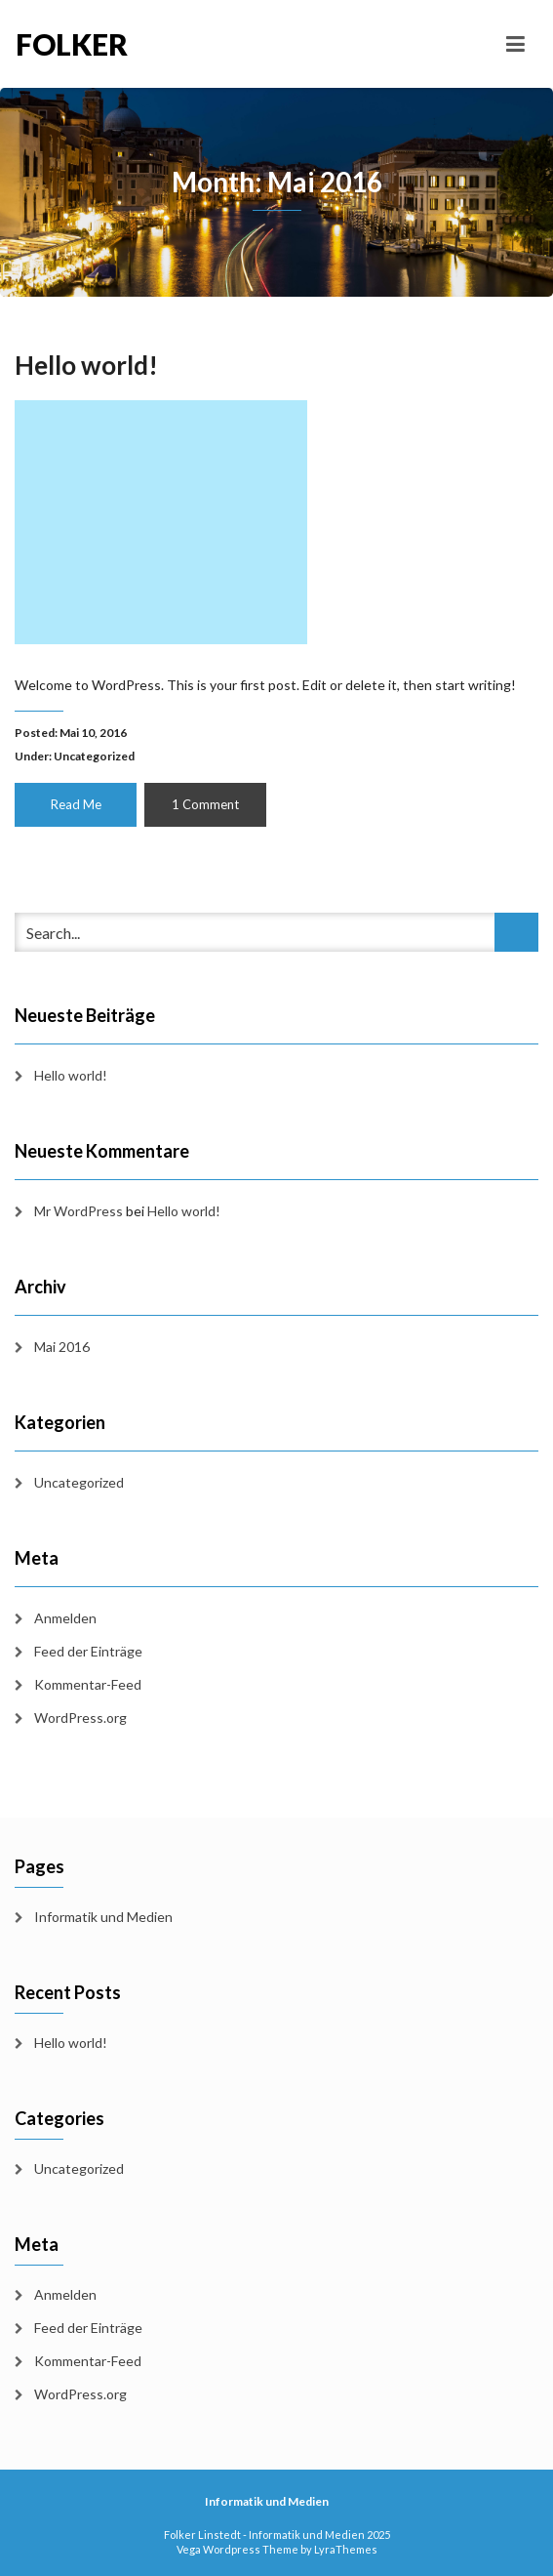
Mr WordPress (78, 1211)
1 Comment (205, 804)
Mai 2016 (62, 1346)
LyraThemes (345, 2549)
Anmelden (65, 1618)
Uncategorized (94, 756)
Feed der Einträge (88, 1651)
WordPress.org (80, 1717)
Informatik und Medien (103, 1916)
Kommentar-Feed (87, 1684)
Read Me (76, 804)
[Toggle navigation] (515, 44)
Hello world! (86, 365)
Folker (72, 43)
